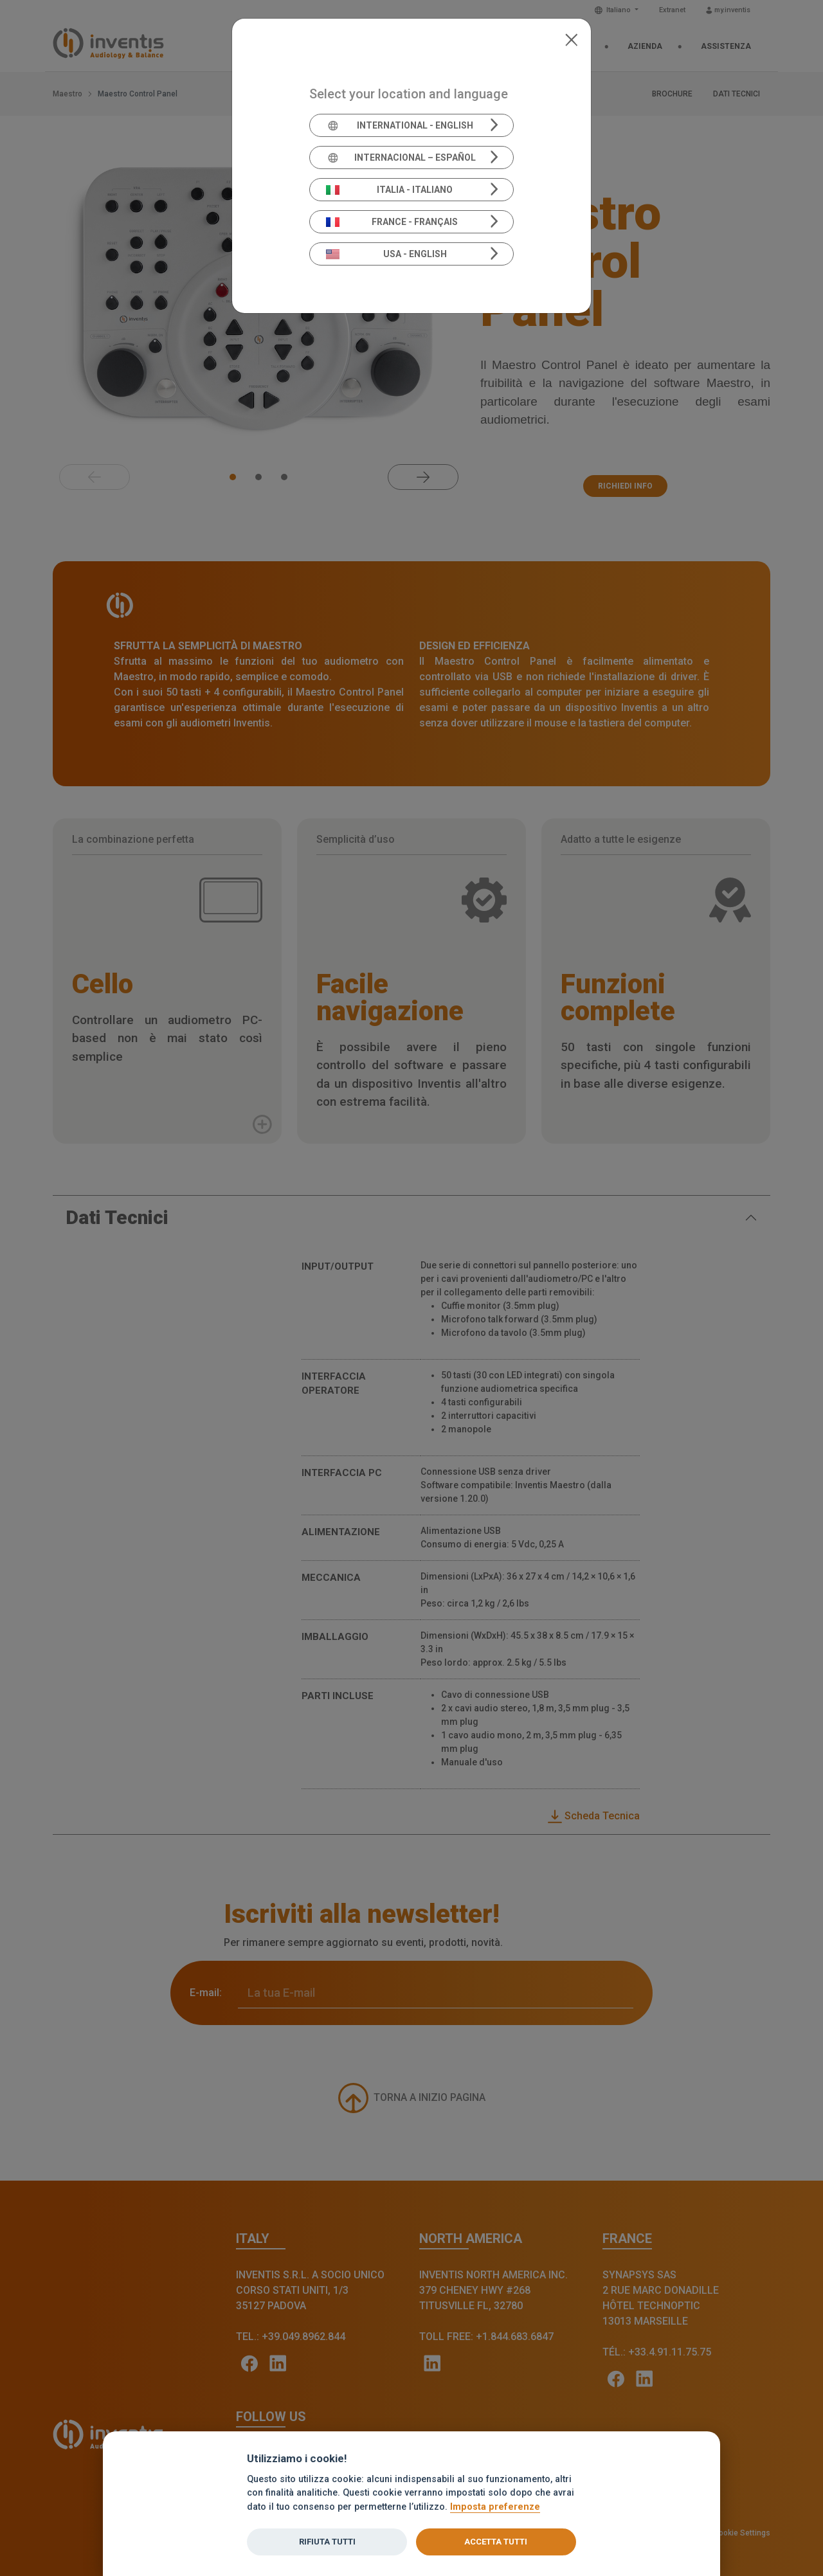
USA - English (386, 254)
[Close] (571, 38)
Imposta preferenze (495, 2506)
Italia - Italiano (389, 190)
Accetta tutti (495, 2541)
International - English (399, 125)
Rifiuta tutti (327, 2541)
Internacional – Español (401, 157)
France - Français (392, 222)
